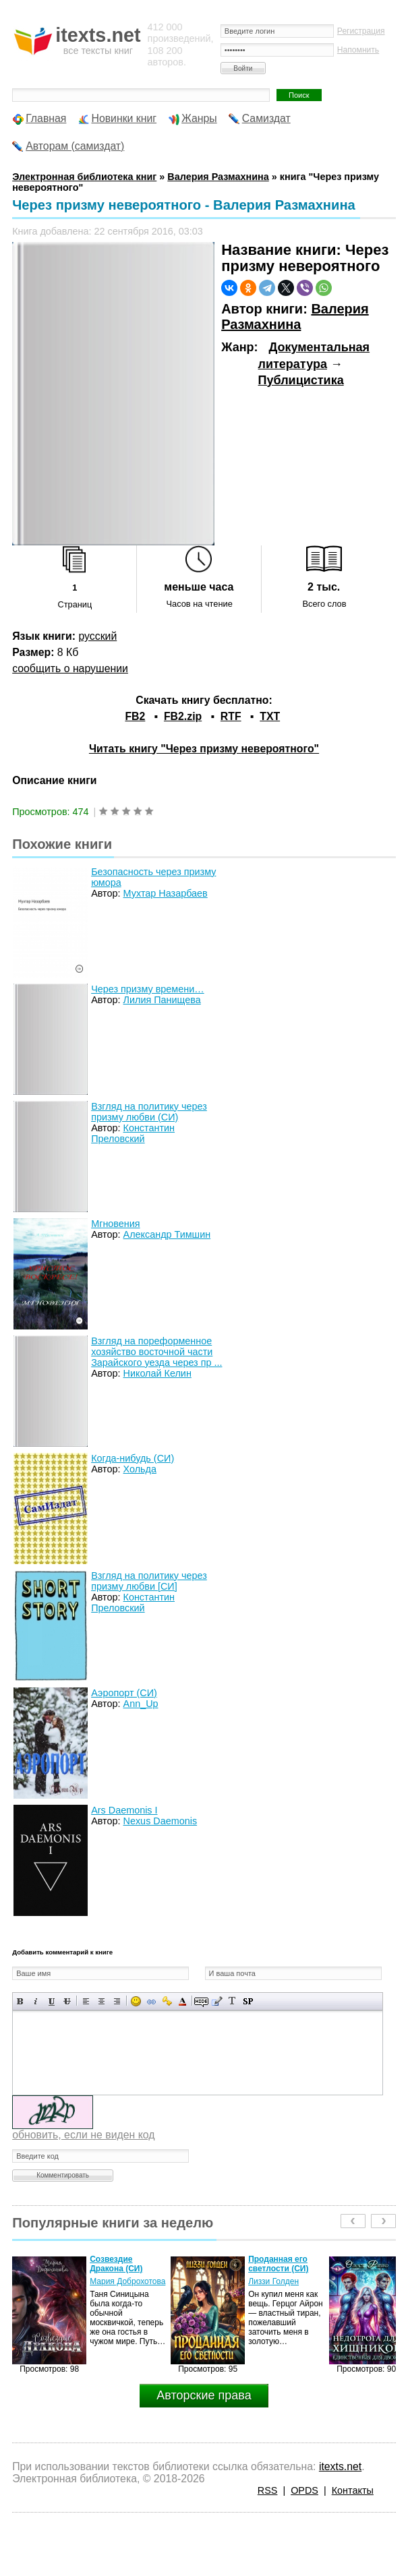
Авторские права (203, 2395)
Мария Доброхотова (127, 2281)
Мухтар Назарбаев (165, 893)
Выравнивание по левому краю (86, 2001)
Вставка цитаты (217, 2001)
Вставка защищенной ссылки (167, 2001)
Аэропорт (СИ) (124, 1692)
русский (97, 636)
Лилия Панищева (162, 999)
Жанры (199, 118)
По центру (101, 2001)
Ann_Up (140, 1703)
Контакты (353, 2490)
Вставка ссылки (151, 2001)
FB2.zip (183, 716)
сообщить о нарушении (70, 668)
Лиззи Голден (273, 2281)
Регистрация (361, 31)
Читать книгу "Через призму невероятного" (204, 748)
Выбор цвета (182, 2001)
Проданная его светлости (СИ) (278, 2263)
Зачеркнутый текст (67, 2001)
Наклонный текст (36, 2001)
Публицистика (301, 380)
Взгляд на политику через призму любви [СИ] (149, 1581)
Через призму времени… (147, 989)
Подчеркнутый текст (51, 2001)
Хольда (139, 1469)
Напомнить (358, 50)
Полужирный (20, 2001)
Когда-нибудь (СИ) (132, 1458)
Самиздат (266, 118)
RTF (231, 716)
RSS (268, 2490)
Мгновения (115, 1223)
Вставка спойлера (248, 2001)
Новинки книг (123, 118)
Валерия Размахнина (295, 316)
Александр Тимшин (167, 1234)
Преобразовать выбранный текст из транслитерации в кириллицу (232, 2001)
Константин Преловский (133, 1133)
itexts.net (340, 2466)
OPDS (304, 2490)
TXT (270, 716)
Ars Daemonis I (124, 1810)
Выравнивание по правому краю (117, 2001)
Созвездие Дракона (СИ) (116, 2263)
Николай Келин (157, 1373)
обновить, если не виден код (83, 2134)
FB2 (135, 716)
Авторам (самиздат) (75, 146)
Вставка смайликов (136, 2001)
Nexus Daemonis (160, 1821)
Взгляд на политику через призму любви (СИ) (149, 1111)
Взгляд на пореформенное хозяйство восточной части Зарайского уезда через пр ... (156, 1352)
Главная (46, 118)
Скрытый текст (201, 2001)
